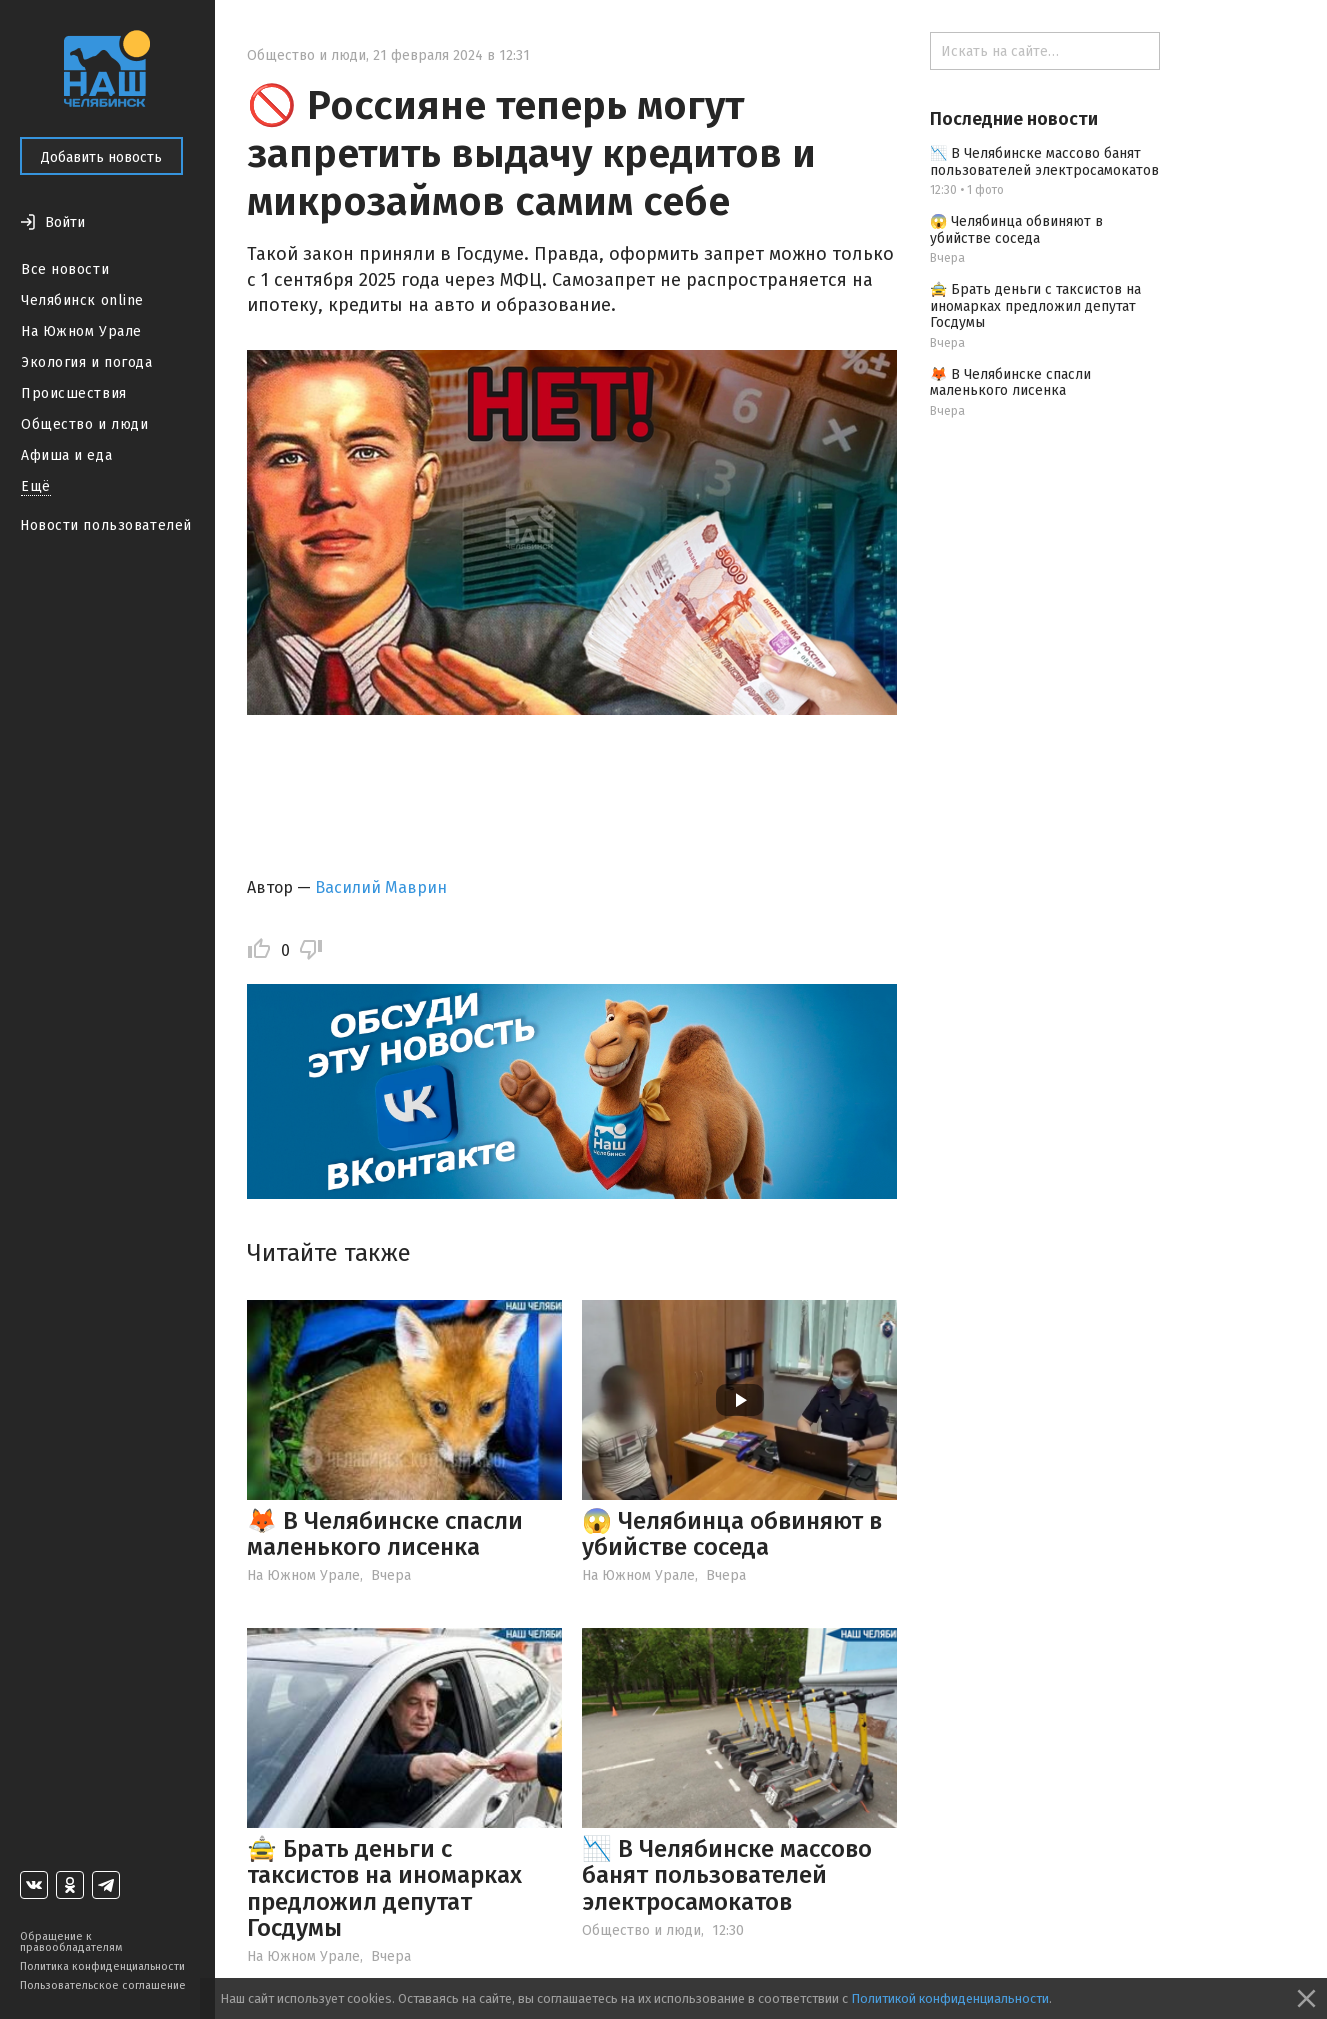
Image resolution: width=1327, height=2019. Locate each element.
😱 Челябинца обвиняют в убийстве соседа (732, 1534)
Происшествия (74, 393)
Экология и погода (87, 362)
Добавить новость (101, 157)
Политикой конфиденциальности (950, 1998)
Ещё (36, 486)
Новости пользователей (106, 525)
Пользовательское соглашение (103, 1985)
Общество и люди (84, 424)
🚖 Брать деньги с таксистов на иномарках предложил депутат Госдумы (384, 1888)
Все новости (65, 269)
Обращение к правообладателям (71, 1942)
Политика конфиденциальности (102, 1966)
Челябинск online (82, 300)
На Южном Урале (81, 331)
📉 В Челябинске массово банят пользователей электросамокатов (727, 1875)
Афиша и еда (66, 455)
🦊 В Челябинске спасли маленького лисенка (385, 1534)
